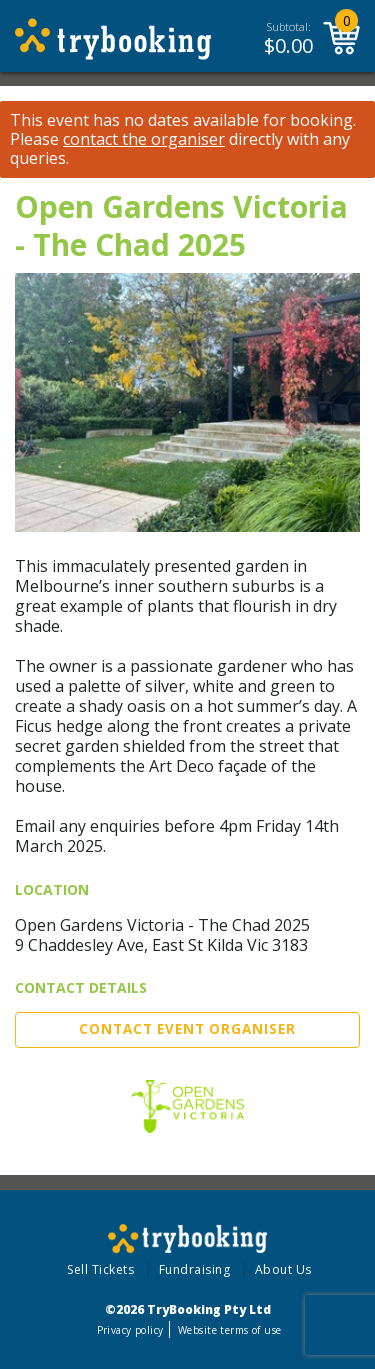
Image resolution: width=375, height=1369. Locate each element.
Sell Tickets (100, 1269)
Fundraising (195, 1269)
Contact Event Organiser (187, 1029)
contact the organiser (144, 139)
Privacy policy (130, 1330)
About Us (283, 1269)
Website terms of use (229, 1330)
